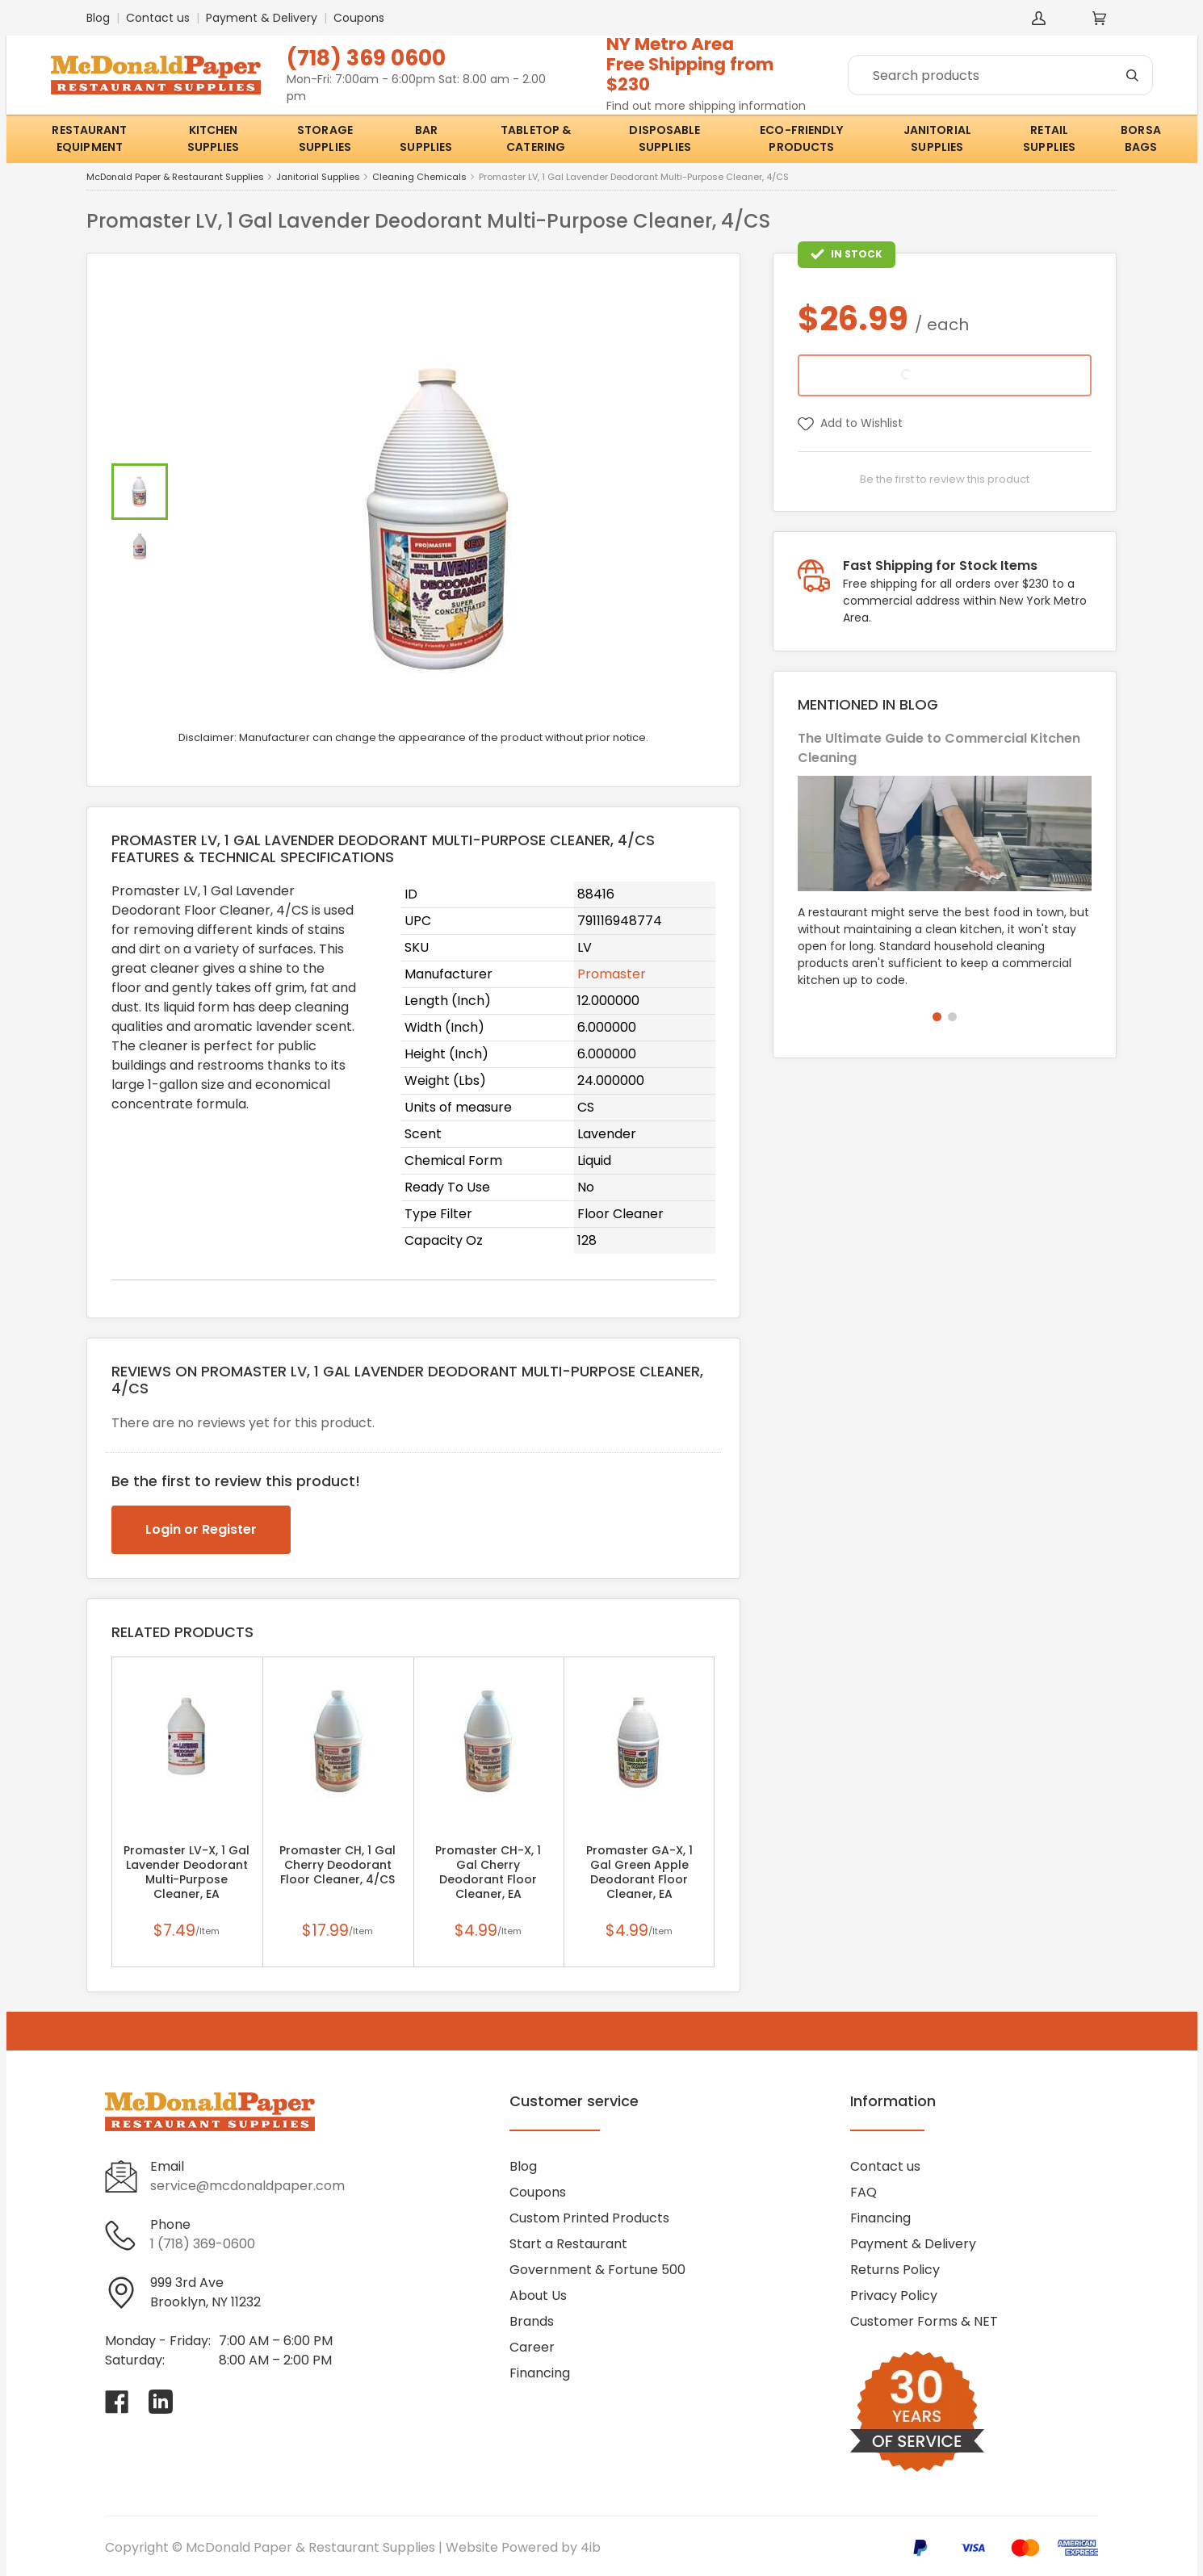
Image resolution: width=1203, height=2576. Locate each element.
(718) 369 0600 (366, 58)
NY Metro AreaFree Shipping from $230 (690, 64)
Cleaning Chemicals (419, 177)
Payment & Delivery (261, 18)
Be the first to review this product (944, 479)
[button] (937, 1016)
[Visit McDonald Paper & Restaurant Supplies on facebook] (117, 2402)
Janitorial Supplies (318, 177)
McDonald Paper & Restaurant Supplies (175, 177)
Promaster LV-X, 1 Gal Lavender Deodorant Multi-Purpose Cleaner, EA (186, 1872)
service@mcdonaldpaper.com (247, 2185)
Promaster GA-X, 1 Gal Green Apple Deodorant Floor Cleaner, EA (639, 1872)
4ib (591, 2547)
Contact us (158, 18)
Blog (98, 18)
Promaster (611, 974)
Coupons (358, 18)
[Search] (1000, 75)
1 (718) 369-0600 (202, 2244)
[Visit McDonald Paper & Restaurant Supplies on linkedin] (161, 2402)
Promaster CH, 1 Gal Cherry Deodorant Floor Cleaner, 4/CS (337, 1865)
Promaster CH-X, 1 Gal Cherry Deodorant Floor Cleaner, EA (488, 1872)
